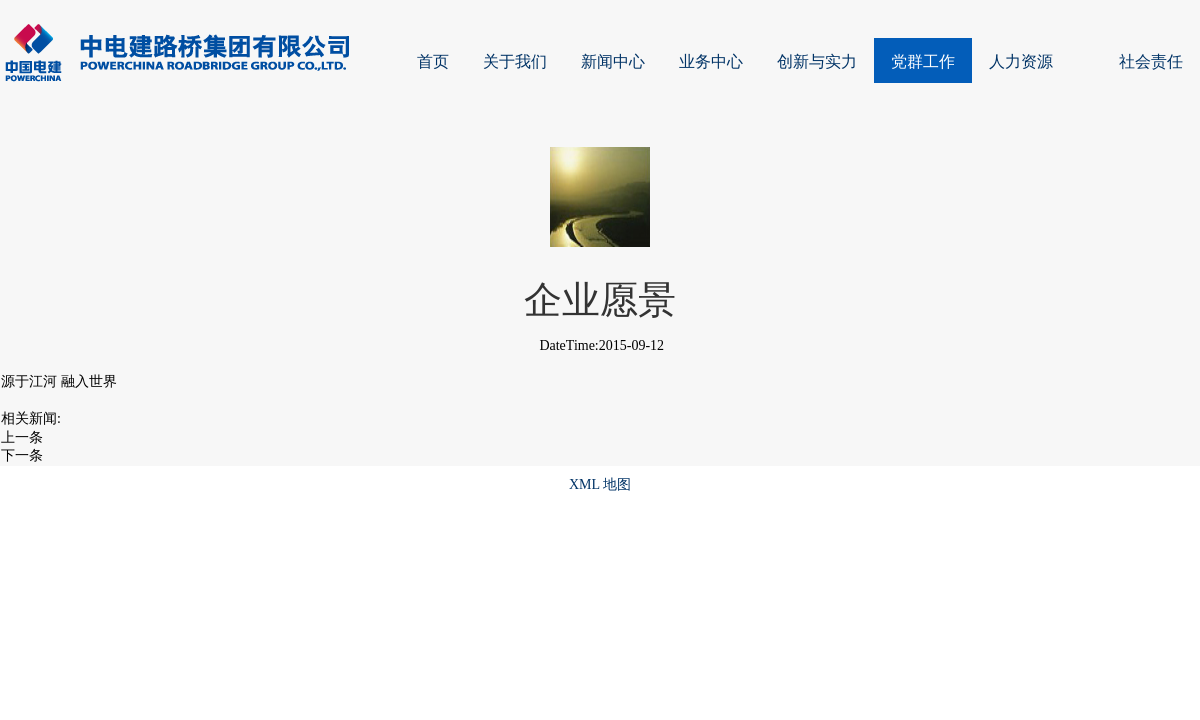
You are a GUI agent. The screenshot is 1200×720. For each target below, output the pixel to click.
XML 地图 (600, 484)
